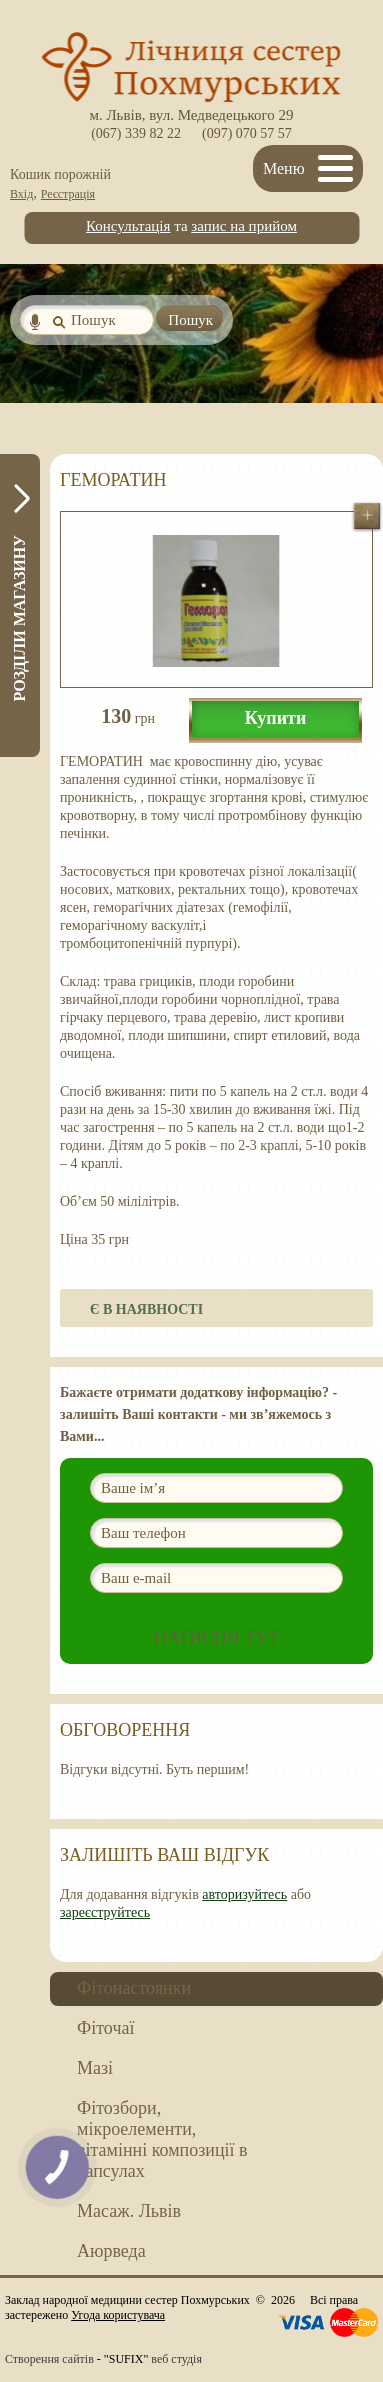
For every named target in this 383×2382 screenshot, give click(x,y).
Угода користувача (118, 2315)
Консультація (128, 226)
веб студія (176, 2359)
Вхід (21, 194)
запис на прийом (244, 226)
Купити (276, 718)
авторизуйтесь (244, 1894)
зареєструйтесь (105, 1912)
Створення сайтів (49, 2359)
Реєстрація (68, 194)
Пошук (190, 320)
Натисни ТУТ (217, 1638)
